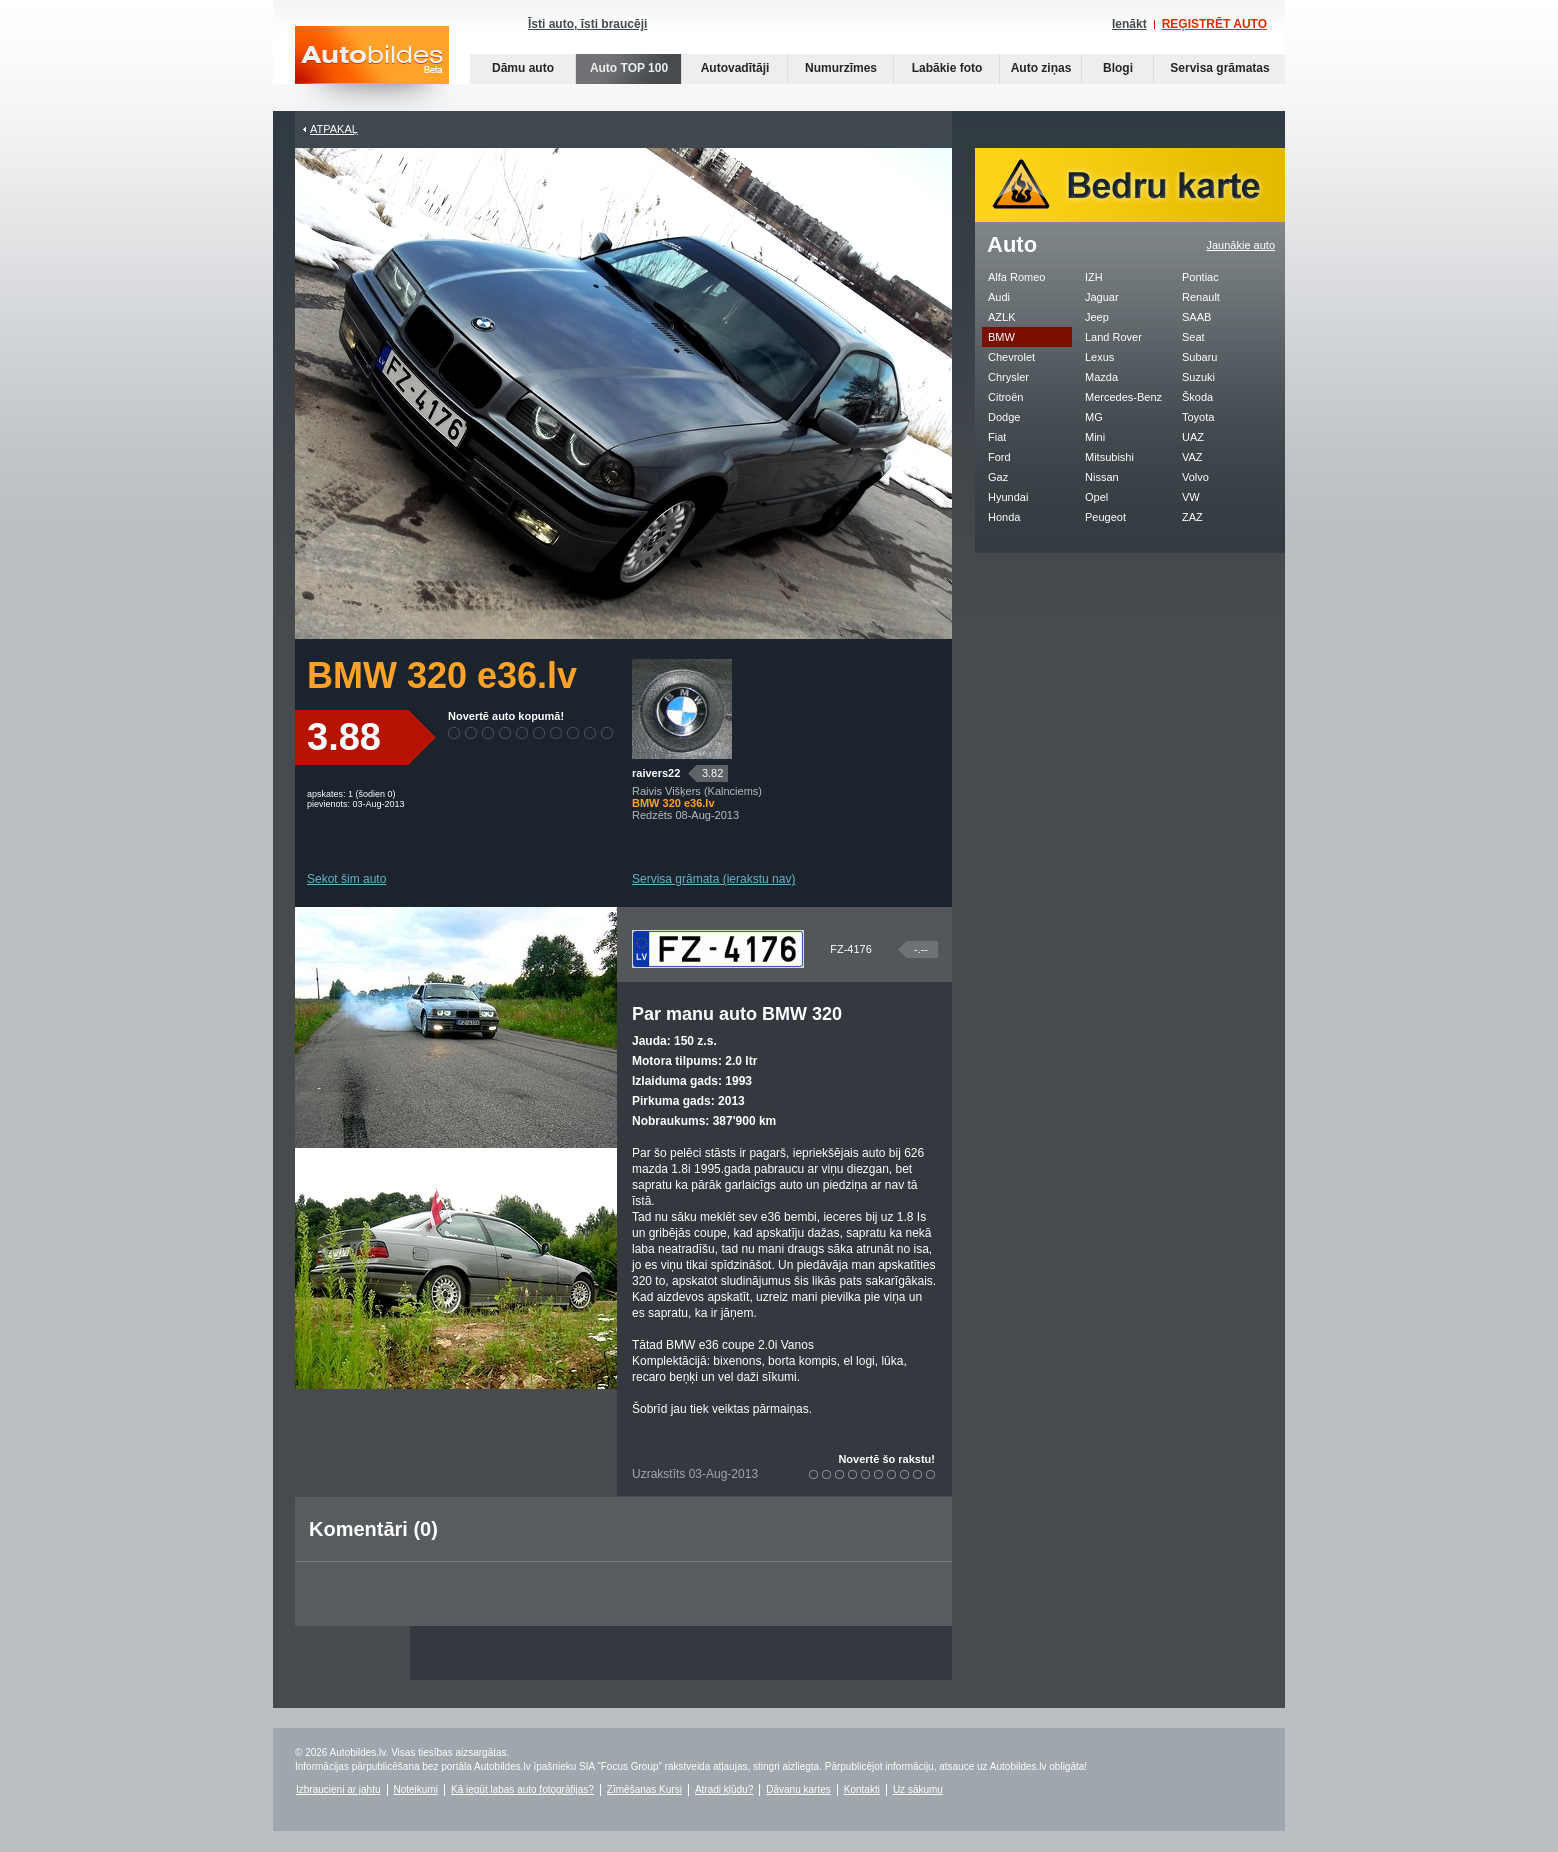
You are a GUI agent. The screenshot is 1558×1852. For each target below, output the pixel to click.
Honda (1004, 517)
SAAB (1196, 317)
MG (1094, 417)
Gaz (998, 477)
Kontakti (862, 1789)
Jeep (1097, 317)
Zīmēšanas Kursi (644, 1789)
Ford (999, 457)
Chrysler (1008, 377)
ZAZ (1192, 517)
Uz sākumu (918, 1789)
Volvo (1195, 477)
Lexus (1099, 357)
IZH (1094, 277)
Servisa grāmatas (1219, 68)
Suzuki (1198, 377)
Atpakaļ (334, 129)
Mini (1095, 437)
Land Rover (1113, 337)
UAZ (1193, 437)
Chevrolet (1011, 357)
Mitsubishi (1109, 457)
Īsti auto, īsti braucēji (587, 24)
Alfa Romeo (1016, 277)
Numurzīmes (841, 68)
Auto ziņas (1041, 68)
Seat (1193, 337)
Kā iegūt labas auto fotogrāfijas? (522, 1789)
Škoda (1197, 397)
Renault (1201, 297)
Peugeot (1105, 517)
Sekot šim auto (346, 879)
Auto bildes (372, 68)
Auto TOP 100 (629, 68)
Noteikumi (416, 1789)
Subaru (1199, 357)
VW (1191, 497)
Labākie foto (947, 68)
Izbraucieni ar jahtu (338, 1789)
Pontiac (1200, 277)
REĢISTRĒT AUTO (1214, 24)
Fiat (997, 437)
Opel (1096, 497)
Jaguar (1102, 297)
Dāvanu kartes (798, 1789)
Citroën (1005, 397)
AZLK (1002, 317)
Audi (999, 297)
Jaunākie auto (1241, 245)
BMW (1001, 337)
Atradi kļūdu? (724, 1789)
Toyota (1198, 417)
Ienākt (1129, 24)
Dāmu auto (523, 68)
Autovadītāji (735, 68)
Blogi (1118, 68)
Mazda (1101, 377)
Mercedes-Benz (1123, 397)
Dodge (1004, 417)
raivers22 (656, 773)
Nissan (1102, 477)
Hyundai (1008, 497)
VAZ (1192, 457)
